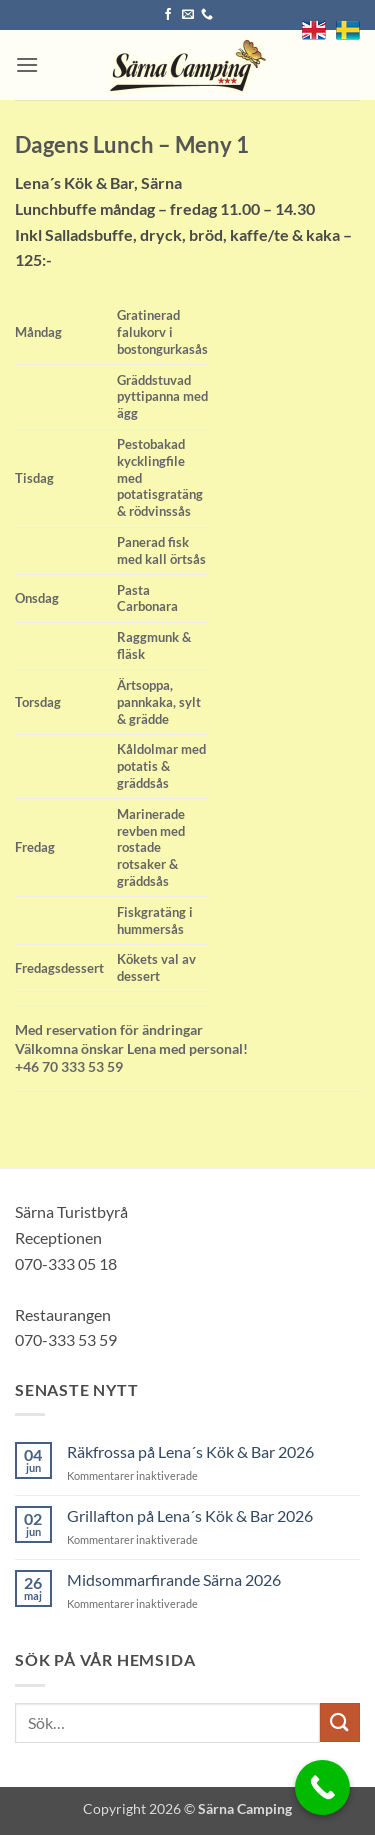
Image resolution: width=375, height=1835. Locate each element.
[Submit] (340, 1722)
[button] (27, 64)
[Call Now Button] (322, 1787)
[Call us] (207, 15)
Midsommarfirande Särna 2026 (174, 1579)
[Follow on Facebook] (168, 15)
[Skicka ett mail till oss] (188, 15)
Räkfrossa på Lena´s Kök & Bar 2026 (190, 1451)
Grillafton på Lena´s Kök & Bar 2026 (190, 1515)
